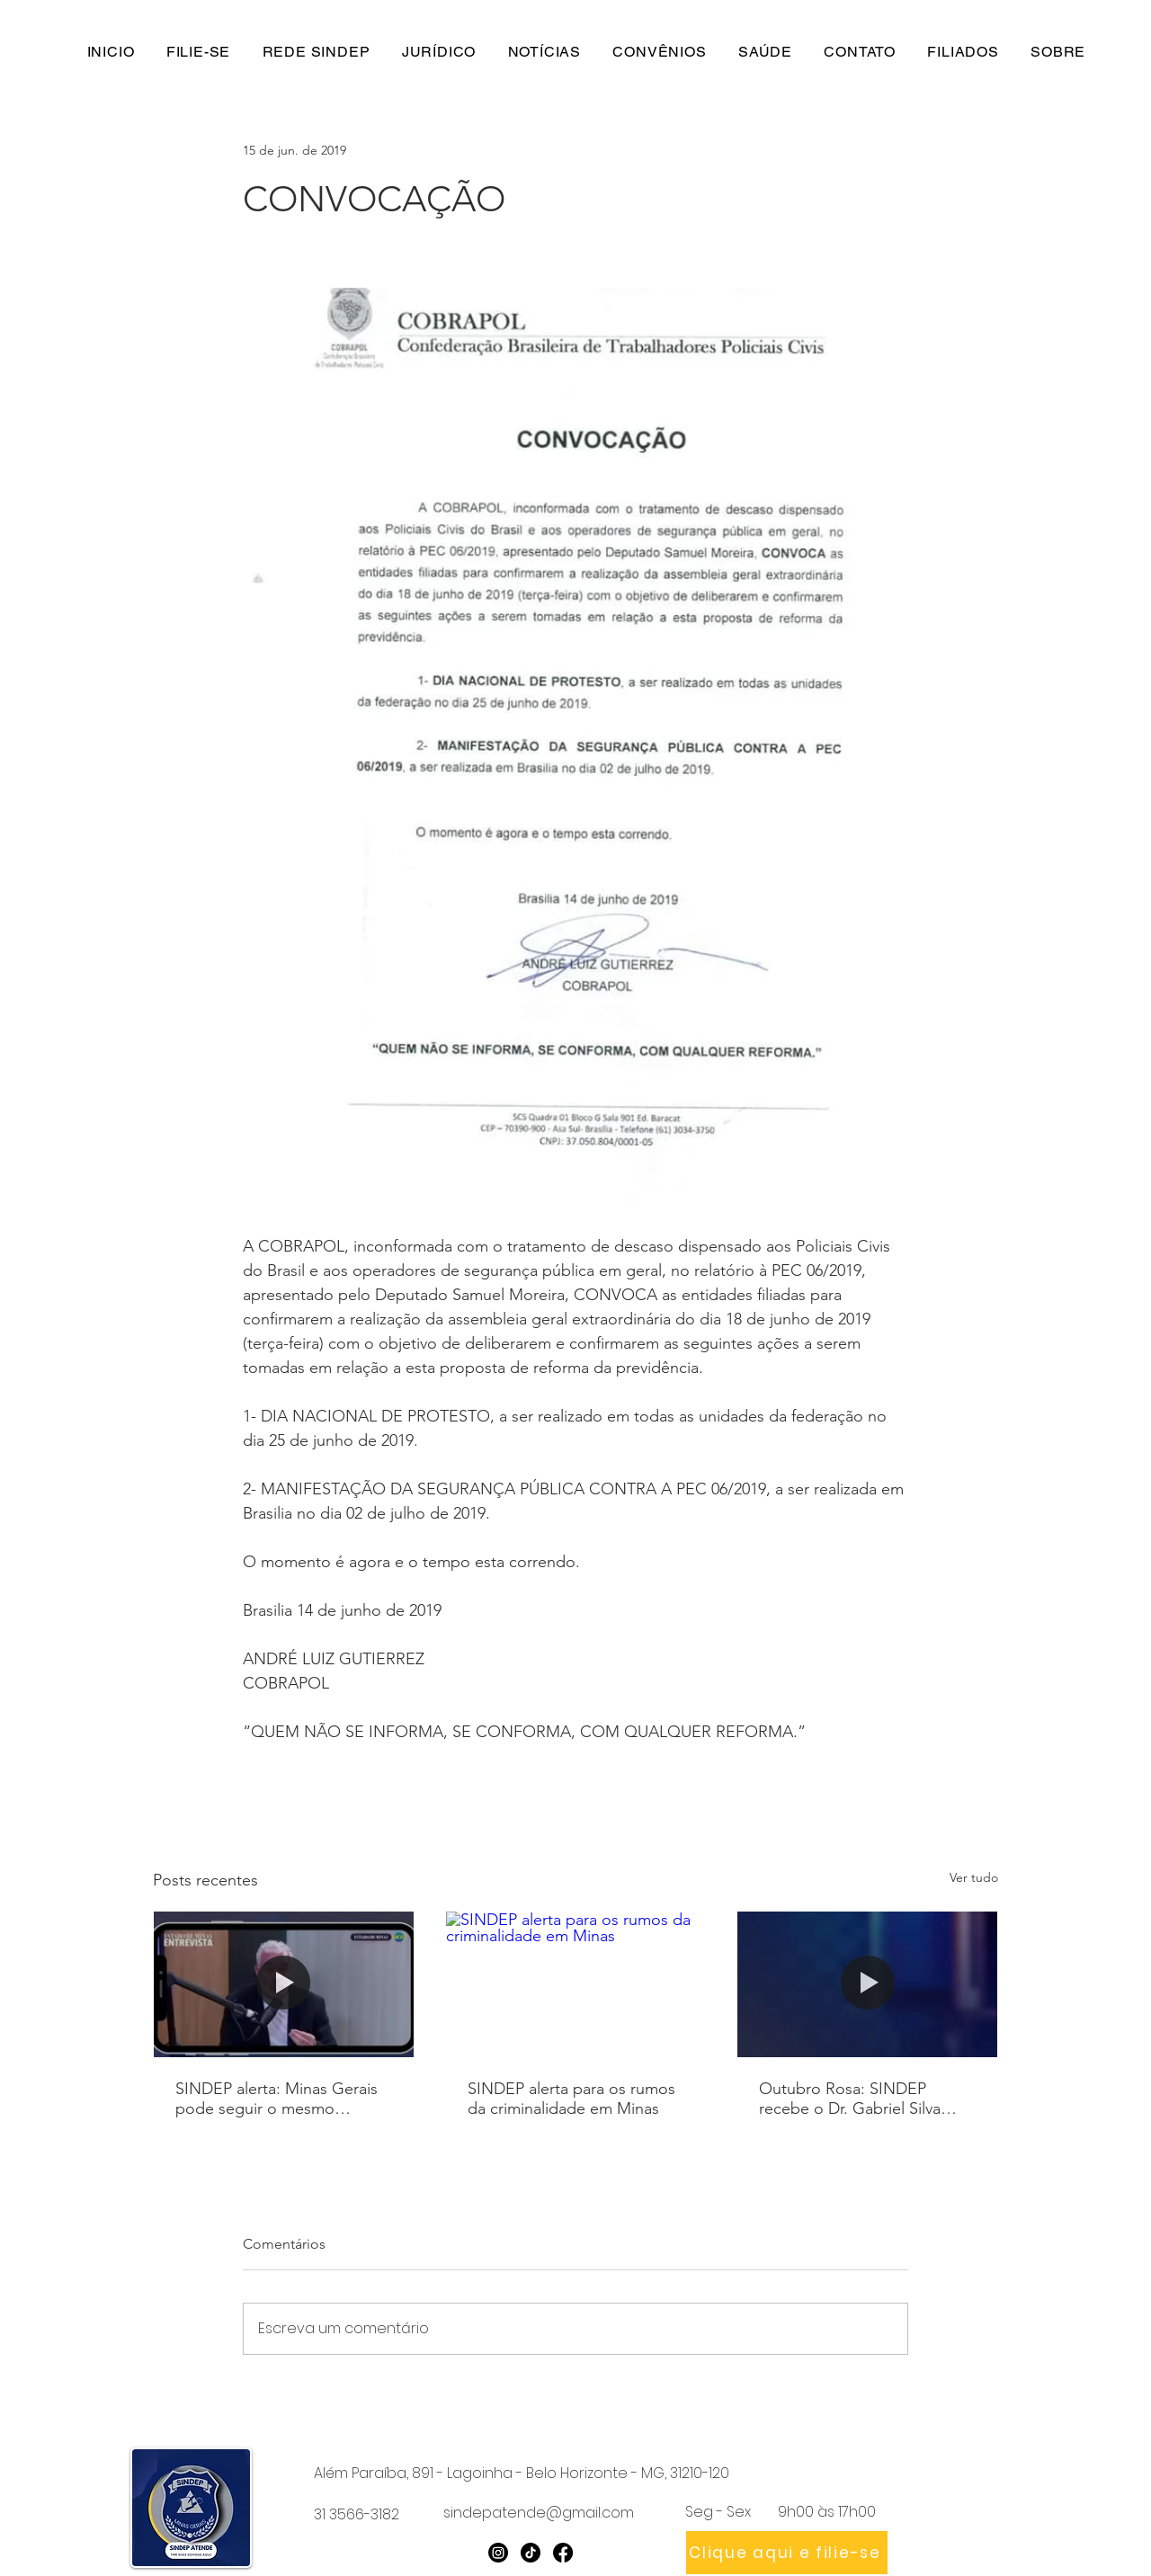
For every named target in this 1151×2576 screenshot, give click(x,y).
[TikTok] (530, 2553)
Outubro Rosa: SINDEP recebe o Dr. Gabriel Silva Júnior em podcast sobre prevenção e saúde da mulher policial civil (865, 2098)
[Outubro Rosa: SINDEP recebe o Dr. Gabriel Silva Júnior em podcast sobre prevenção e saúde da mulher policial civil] (867, 1984)
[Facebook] (563, 2553)
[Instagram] (498, 2553)
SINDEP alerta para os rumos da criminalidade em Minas (571, 2098)
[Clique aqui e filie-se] (787, 2552)
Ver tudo (974, 1877)
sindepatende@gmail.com (538, 2512)
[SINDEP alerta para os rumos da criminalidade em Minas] (576, 1984)
